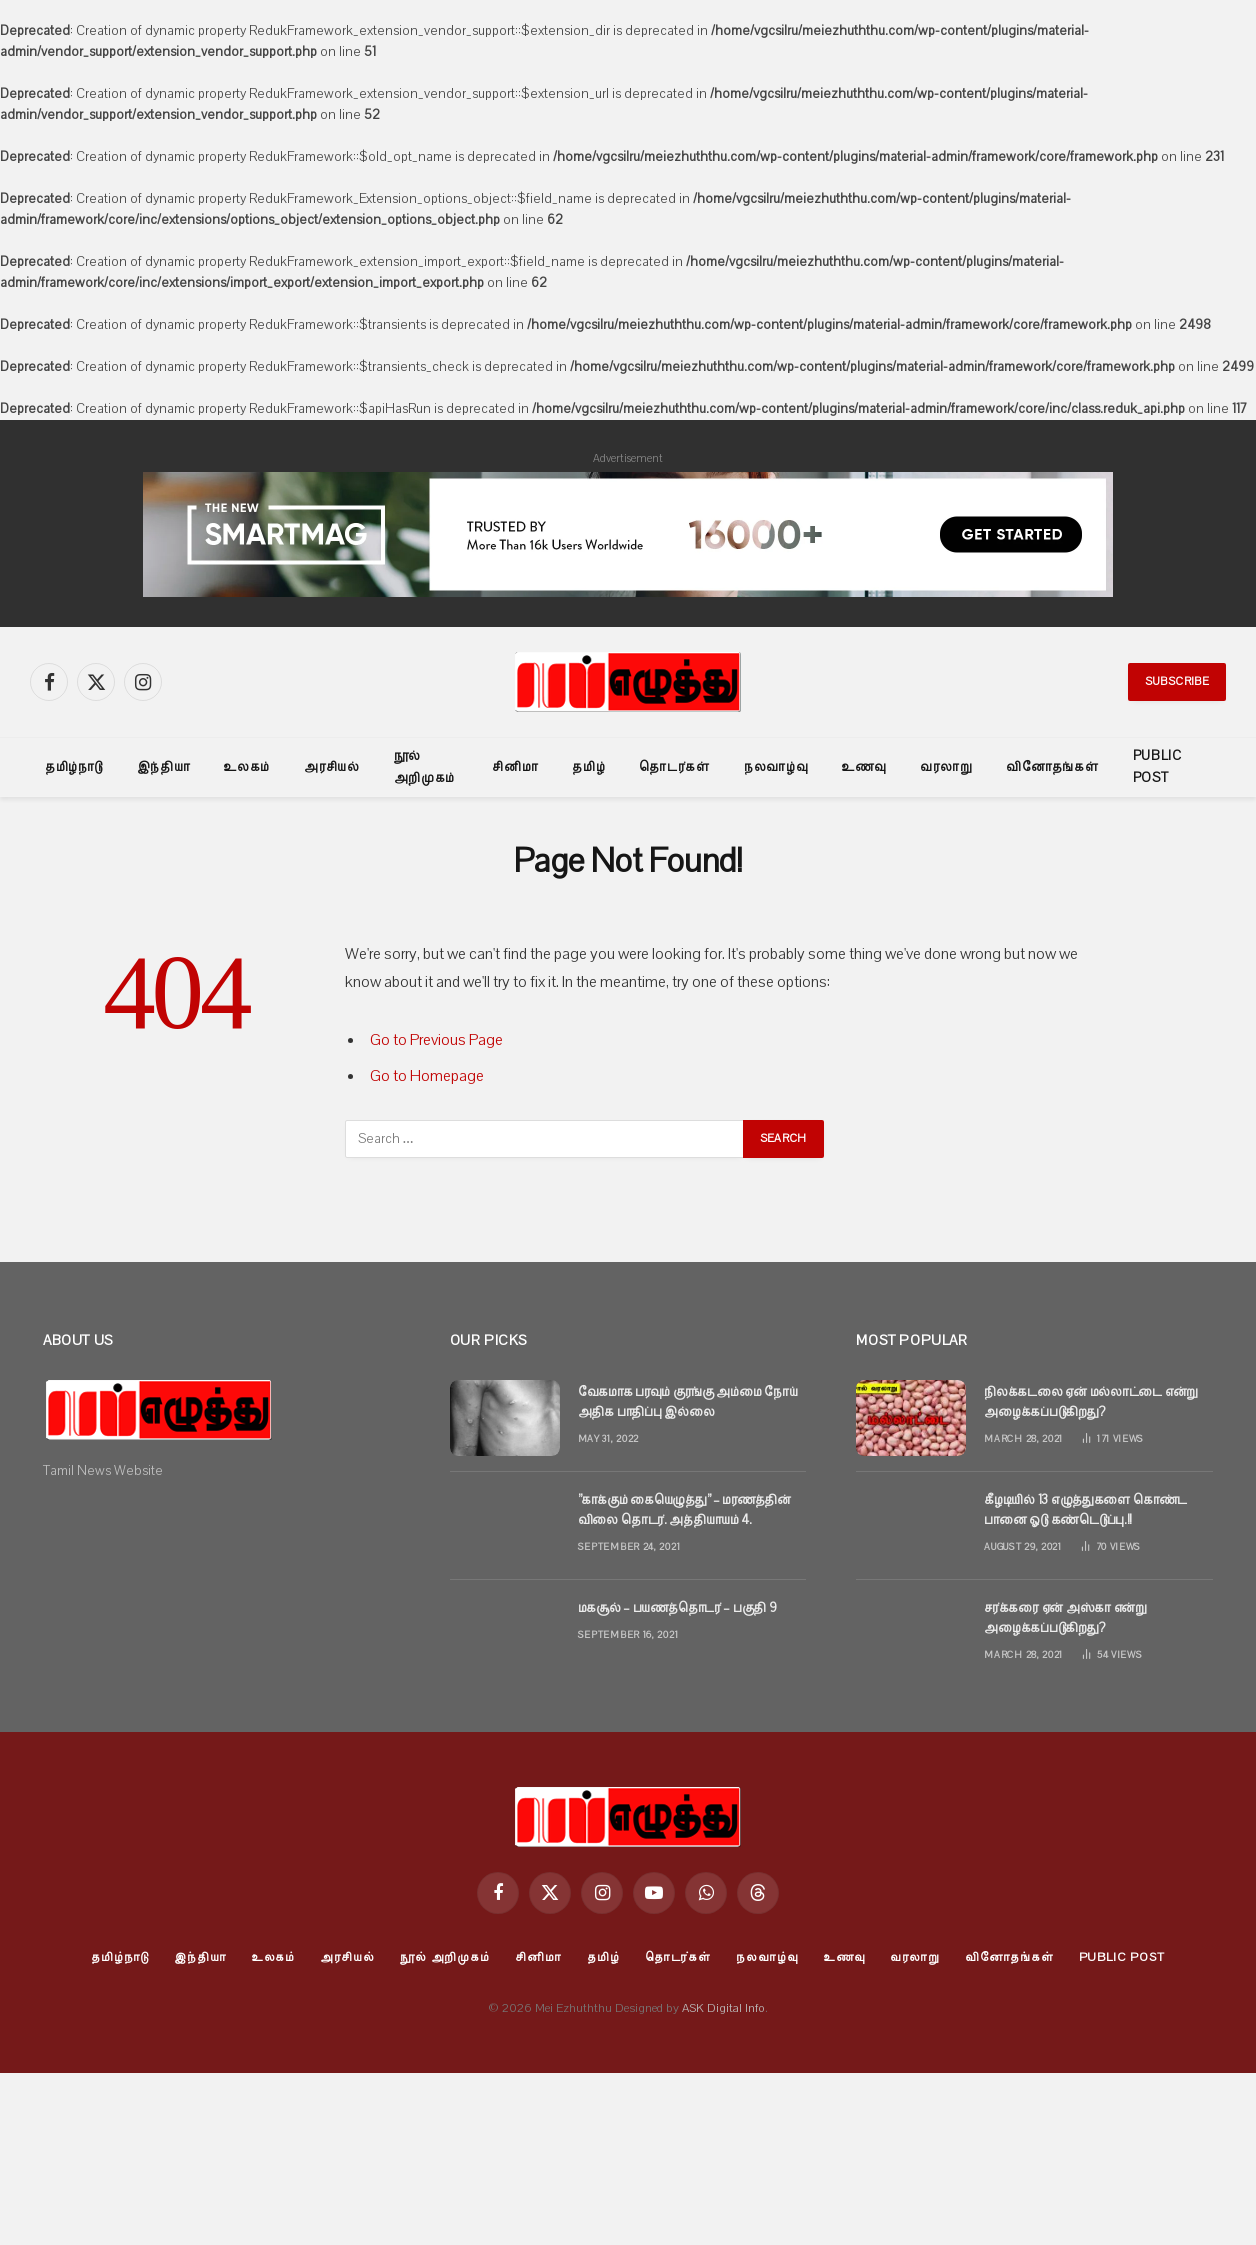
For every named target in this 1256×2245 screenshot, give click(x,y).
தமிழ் (588, 767)
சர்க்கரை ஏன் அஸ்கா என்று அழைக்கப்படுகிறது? (1065, 1618)
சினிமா (515, 767)
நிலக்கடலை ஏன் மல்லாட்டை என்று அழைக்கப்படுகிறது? (1091, 1402)
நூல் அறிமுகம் (425, 767)
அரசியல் (332, 767)
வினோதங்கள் (1052, 767)
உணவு (864, 767)
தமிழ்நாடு (74, 767)
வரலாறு (946, 767)
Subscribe (1177, 681)
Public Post (1157, 767)
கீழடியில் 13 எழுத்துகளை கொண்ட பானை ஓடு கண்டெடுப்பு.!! (1085, 1510)
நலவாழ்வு (776, 767)
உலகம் (247, 767)
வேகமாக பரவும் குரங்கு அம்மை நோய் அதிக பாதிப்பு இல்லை (688, 1402)
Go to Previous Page (436, 1040)
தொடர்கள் (674, 767)
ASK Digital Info (723, 2008)
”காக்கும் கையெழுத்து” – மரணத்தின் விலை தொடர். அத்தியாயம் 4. (684, 1510)
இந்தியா (164, 767)
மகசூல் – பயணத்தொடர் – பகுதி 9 (677, 1608)
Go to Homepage (427, 1076)
